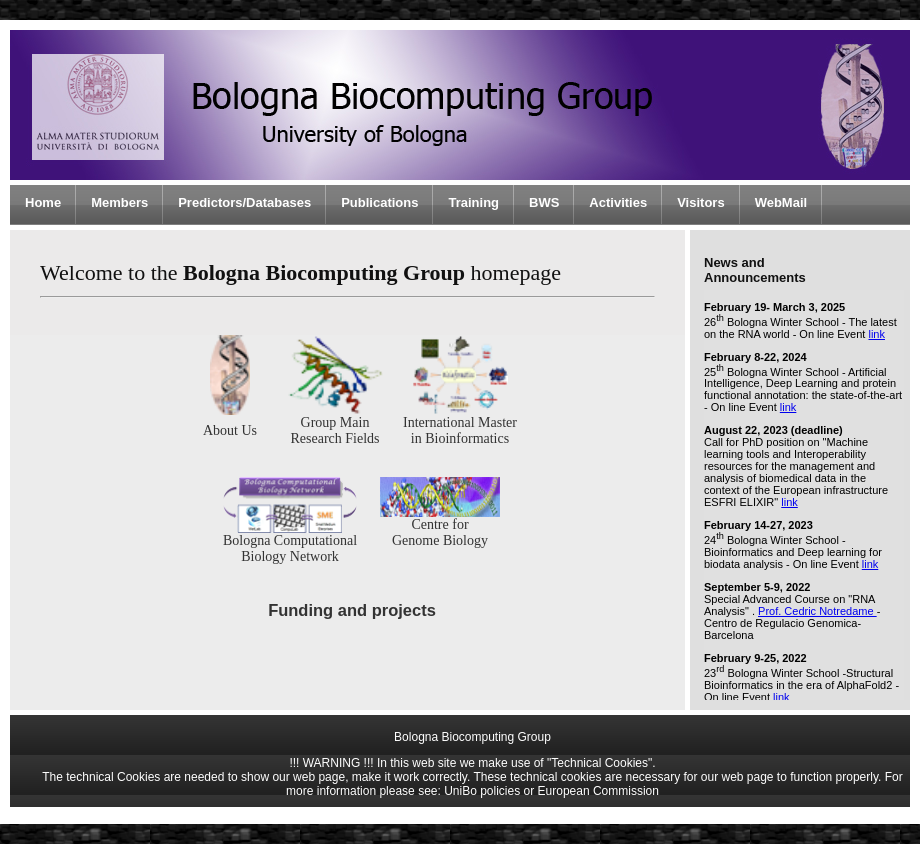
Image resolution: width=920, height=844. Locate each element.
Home (43, 202)
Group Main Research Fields (335, 424)
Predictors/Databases (244, 202)
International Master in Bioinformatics (460, 424)
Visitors (700, 202)
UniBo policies (482, 791)
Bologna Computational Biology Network (290, 542)
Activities (618, 202)
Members (119, 202)
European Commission (598, 791)
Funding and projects (352, 610)
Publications (379, 202)
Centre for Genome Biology (440, 526)
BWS (544, 202)
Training (473, 202)
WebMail (781, 202)
